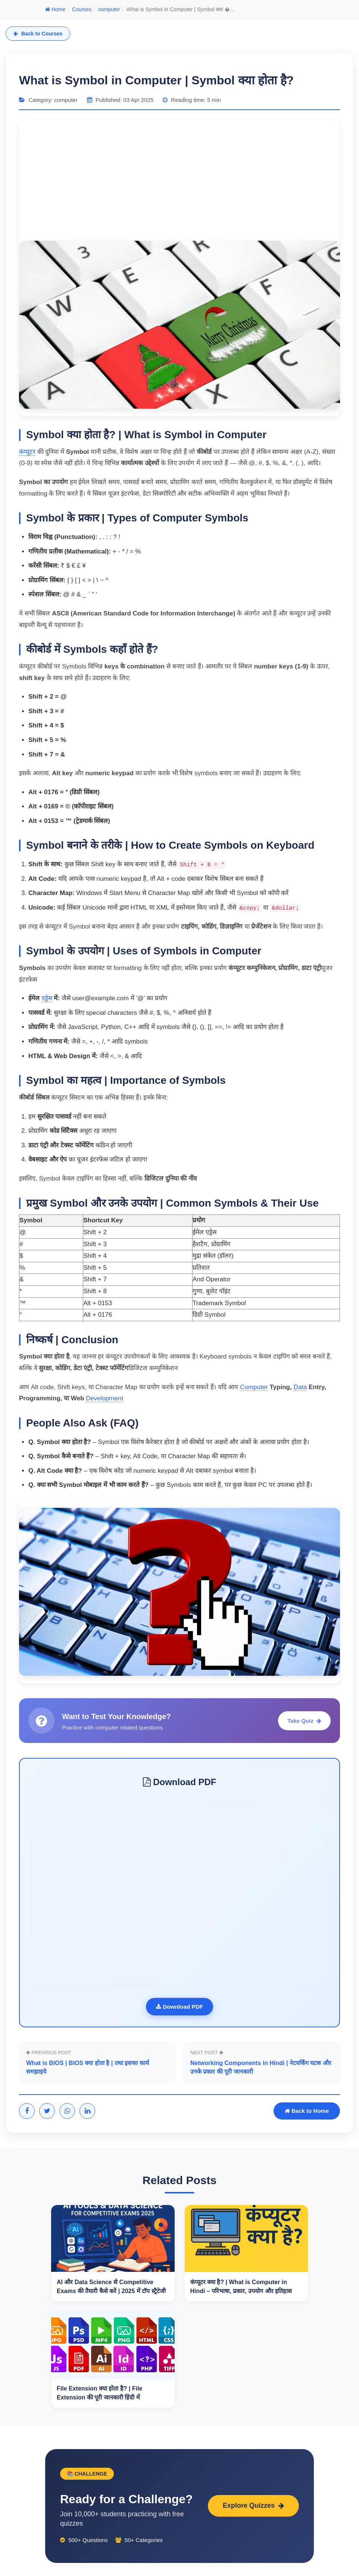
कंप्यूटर (27, 451)
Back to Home (307, 2113)
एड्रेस (46, 998)
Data (300, 1387)
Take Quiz (304, 1721)
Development (104, 1398)
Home (55, 9)
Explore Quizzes (253, 2507)
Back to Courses (37, 34)
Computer (254, 1387)
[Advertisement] (179, 179)
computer (109, 9)
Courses (81, 9)
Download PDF (179, 2007)
